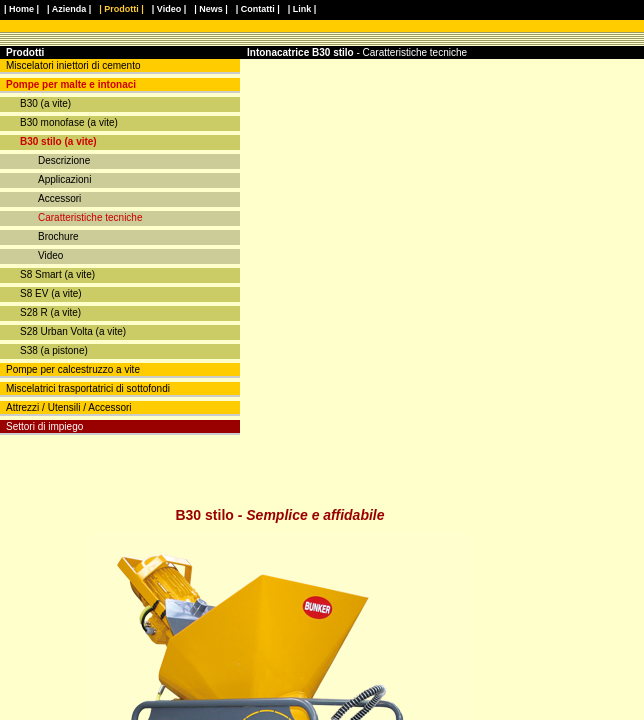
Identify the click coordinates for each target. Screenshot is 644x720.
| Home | (21, 9)
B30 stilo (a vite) (58, 141)
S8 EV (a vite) (51, 293)
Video (50, 255)
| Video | (169, 9)
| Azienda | (69, 9)
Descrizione (64, 160)
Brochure (58, 236)
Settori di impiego (44, 426)
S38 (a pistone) (54, 350)
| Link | (302, 9)
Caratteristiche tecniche (90, 217)
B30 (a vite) (45, 103)
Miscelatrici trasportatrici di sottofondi (88, 388)
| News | (211, 9)
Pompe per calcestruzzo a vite (73, 369)
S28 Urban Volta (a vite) (73, 331)
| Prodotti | (121, 9)
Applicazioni (64, 179)
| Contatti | (258, 9)
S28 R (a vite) (50, 312)
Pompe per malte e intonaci (71, 84)
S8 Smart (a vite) (57, 274)
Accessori (59, 198)
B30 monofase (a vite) (69, 122)
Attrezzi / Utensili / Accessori (69, 407)
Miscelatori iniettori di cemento (73, 65)
